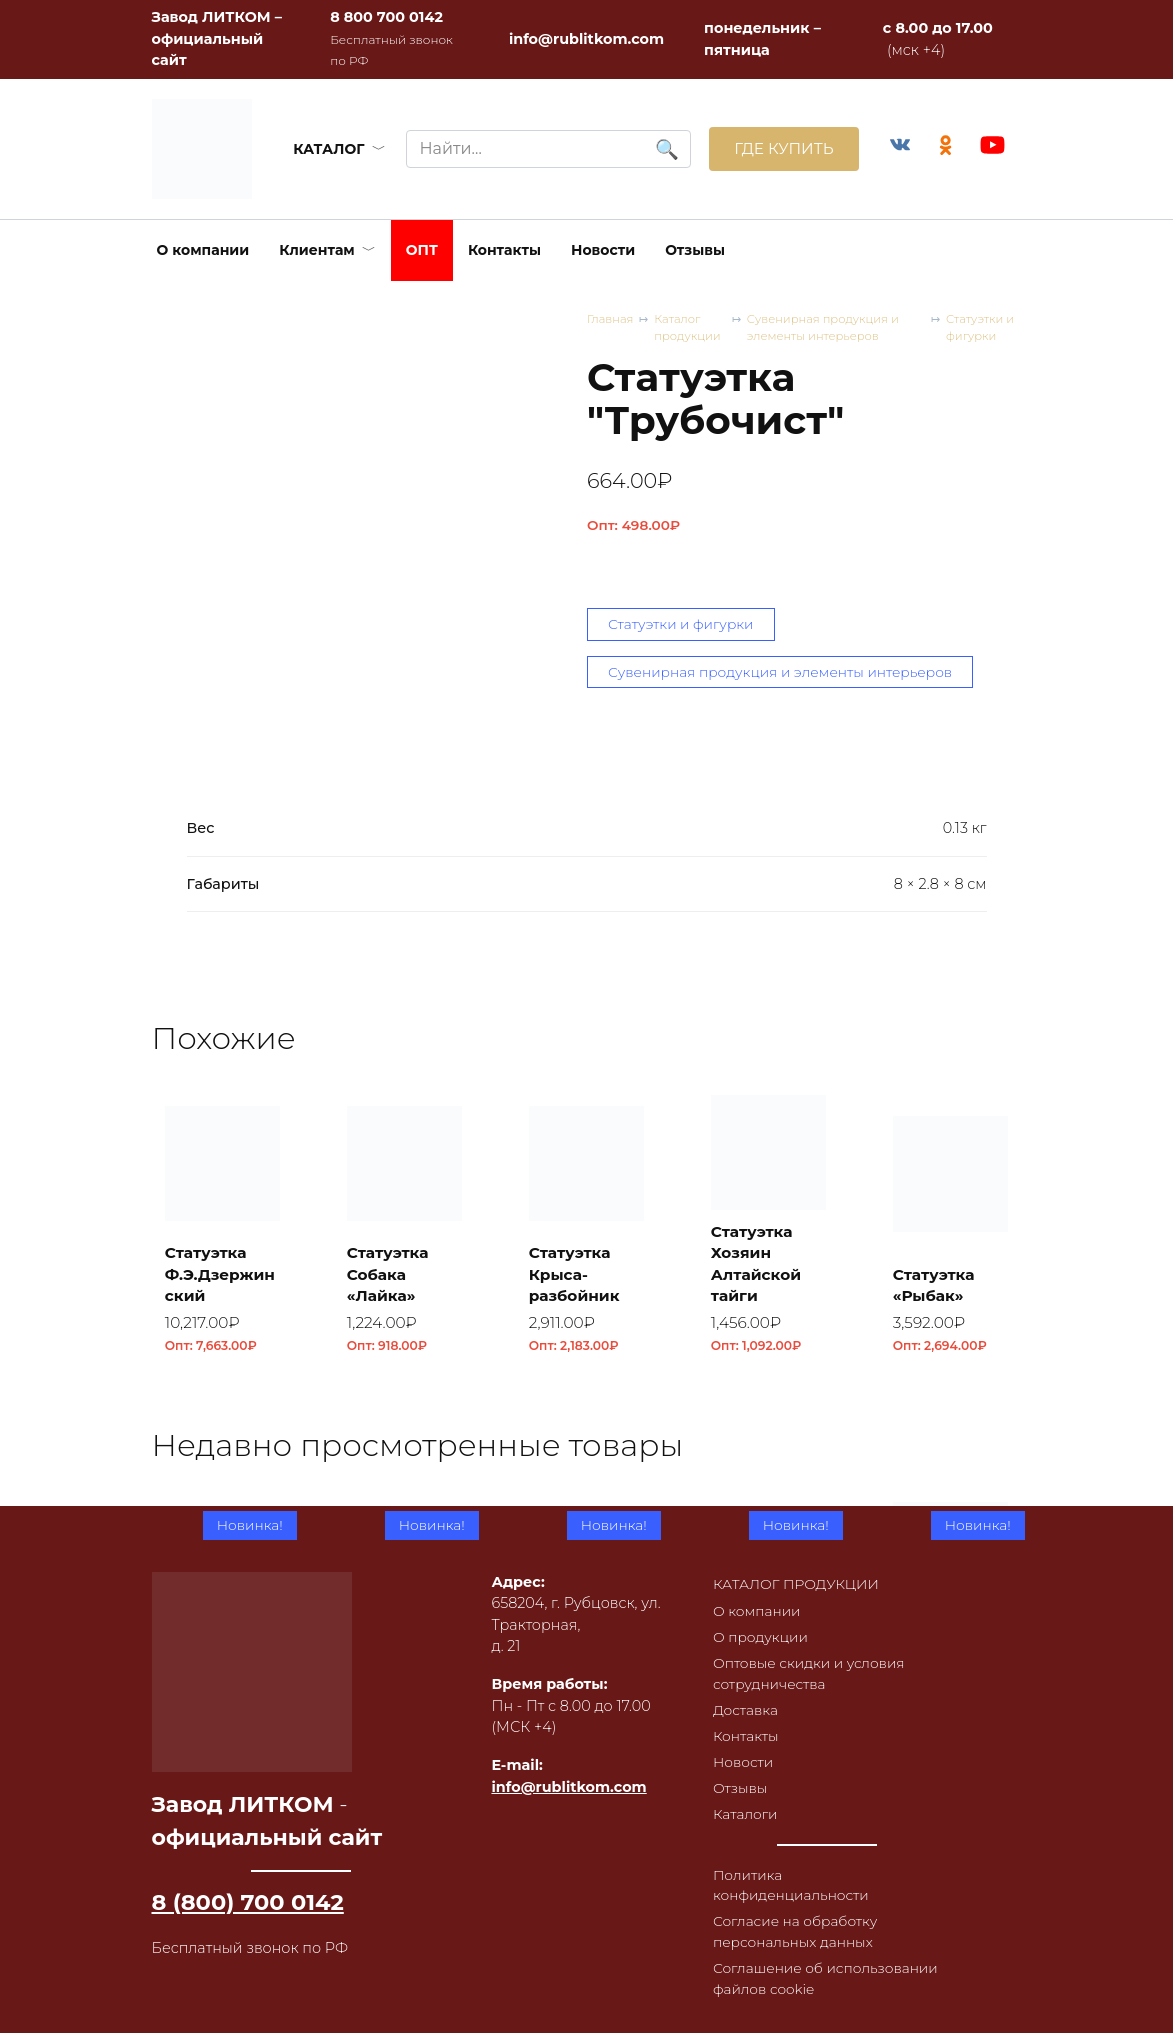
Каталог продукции (692, 328)
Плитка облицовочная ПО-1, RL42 (584, 1703)
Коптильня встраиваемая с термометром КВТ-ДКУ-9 (949, 1691)
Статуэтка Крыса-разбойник (578, 1279)
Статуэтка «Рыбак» (938, 1289)
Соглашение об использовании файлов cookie (823, 1977)
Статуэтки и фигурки (983, 328)
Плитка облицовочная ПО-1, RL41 (768, 1714)
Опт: (633, 526)
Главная (611, 319)
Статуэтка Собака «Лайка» (392, 1279)
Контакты (504, 250)
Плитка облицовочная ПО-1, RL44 (220, 1703)
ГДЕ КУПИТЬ (777, 148)
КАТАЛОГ (325, 149)
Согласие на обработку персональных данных (792, 1928)
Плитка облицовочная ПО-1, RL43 (402, 1703)
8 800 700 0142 (386, 17)
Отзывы (695, 250)
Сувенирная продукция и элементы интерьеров (830, 328)
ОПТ (422, 250)
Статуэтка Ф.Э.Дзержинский (219, 1279)
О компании (203, 250)
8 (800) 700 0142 (248, 1884)
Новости (603, 250)
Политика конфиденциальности (787, 1879)
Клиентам (317, 250)
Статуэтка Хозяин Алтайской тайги (760, 1267)
